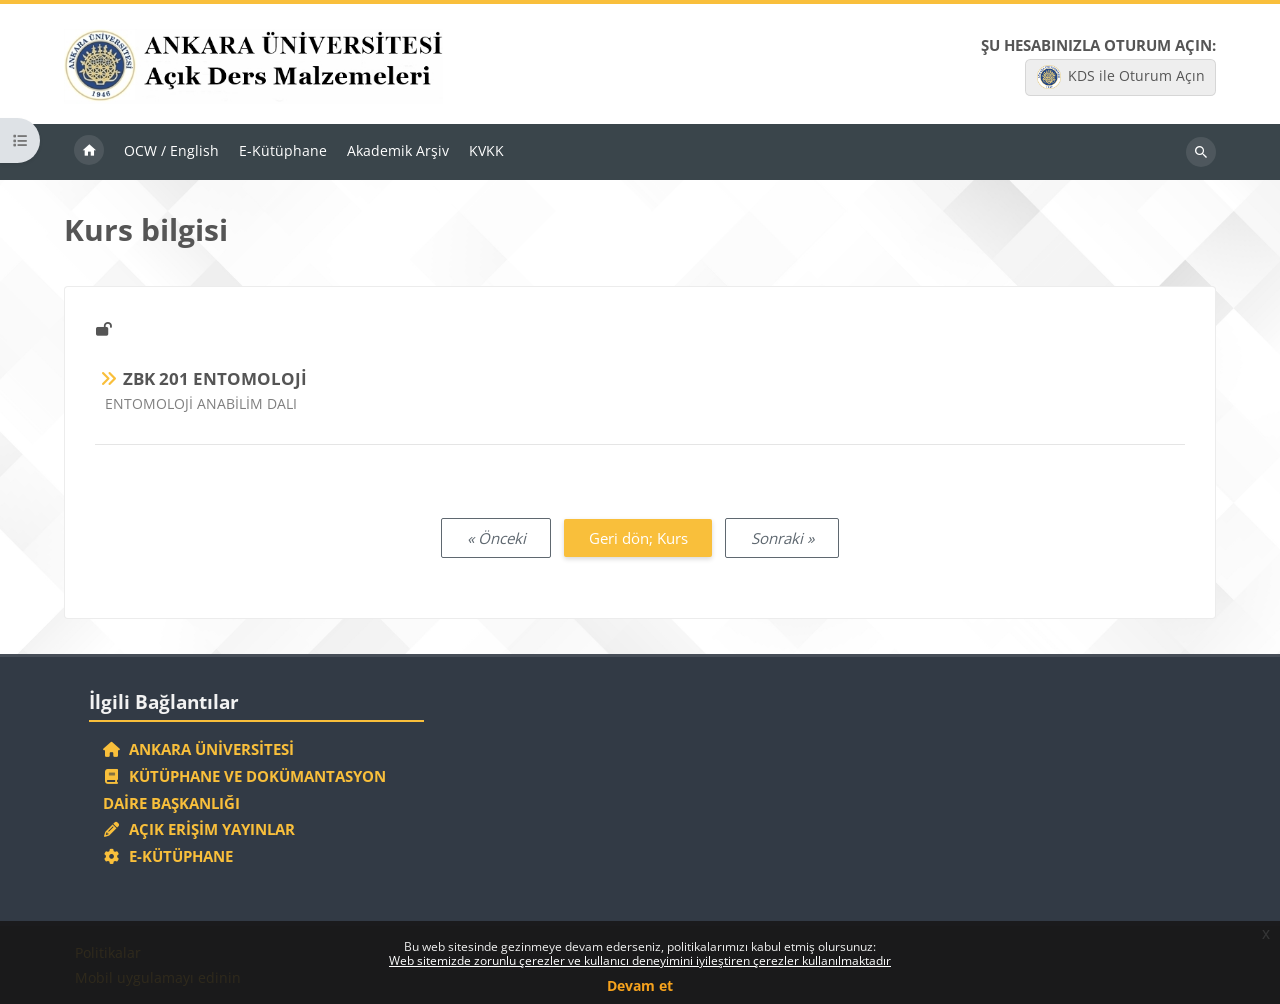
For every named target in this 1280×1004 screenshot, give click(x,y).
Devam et (640, 985)
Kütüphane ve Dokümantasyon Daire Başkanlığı (245, 789)
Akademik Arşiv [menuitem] (398, 150)
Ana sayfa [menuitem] (89, 152)
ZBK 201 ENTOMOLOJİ (215, 378)
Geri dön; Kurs (638, 538)
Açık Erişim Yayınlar (201, 829)
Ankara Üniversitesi (199, 749)
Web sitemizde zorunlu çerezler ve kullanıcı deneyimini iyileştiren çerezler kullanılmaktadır (640, 960)
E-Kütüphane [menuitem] (283, 150)
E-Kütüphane (168, 856)
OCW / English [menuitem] (171, 150)
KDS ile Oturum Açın (1121, 77)
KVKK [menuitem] (486, 150)
